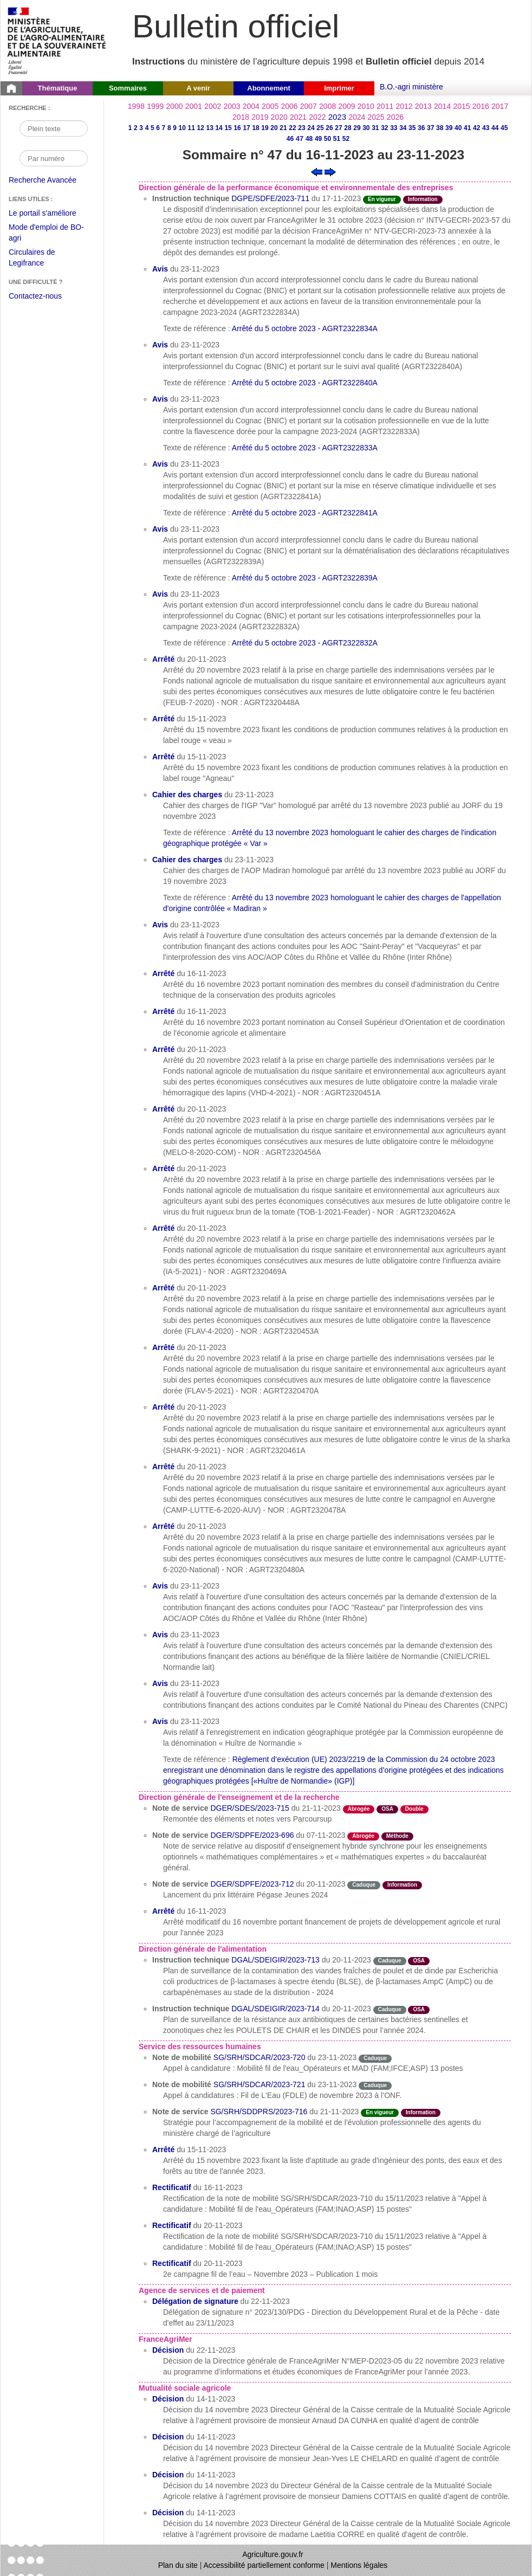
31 (375, 128)
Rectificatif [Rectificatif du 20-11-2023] (171, 2225)
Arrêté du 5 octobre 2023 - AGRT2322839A (305, 577)
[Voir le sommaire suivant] (330, 171)
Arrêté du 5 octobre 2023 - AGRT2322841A (305, 512)
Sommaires (128, 88)
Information (423, 199)
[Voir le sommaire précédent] (316, 171)
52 (345, 139)
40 (458, 128)
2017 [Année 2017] (499, 106)
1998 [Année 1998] (136, 106)
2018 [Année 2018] (240, 117)
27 (338, 128)
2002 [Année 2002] (212, 106)
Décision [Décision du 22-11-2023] (168, 2350)
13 (209, 128)
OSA (387, 1809)
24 (310, 128)
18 (255, 128)
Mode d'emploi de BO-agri (46, 234)
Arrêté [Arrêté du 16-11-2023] (163, 973)
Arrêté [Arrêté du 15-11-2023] (163, 718)
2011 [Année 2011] (385, 106)
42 (476, 128)
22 (292, 128)
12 (200, 128)
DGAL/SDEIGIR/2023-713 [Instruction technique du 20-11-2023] (275, 1959)
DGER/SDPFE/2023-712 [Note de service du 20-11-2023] (252, 1884)
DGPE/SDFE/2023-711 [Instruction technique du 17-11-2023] (270, 198)
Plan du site (178, 2565)
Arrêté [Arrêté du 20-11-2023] (163, 659)
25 (319, 128)
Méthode (397, 1836)
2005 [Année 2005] (270, 106)
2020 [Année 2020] (279, 117)
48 (309, 139)
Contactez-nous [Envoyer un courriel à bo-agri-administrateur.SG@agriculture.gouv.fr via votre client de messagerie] (35, 296)
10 (182, 128)
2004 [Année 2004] (251, 106)
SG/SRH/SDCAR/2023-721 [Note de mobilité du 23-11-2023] (259, 2084)
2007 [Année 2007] (308, 106)
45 (504, 128)
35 (412, 128)
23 (301, 128)
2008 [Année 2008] (327, 106)
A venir (198, 88)
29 (356, 128)
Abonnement (268, 88)
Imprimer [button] (339, 88)
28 (347, 128)
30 (365, 128)
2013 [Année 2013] (423, 106)
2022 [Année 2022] (317, 117)
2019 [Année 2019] (259, 117)
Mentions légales (358, 2565)
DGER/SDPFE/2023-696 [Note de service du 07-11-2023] (252, 1835)
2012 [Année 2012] (403, 106)
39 (448, 128)
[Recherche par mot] (54, 128)
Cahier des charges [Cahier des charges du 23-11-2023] (187, 794)
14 (218, 128)
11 (190, 128)
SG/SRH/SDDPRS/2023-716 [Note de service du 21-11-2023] (258, 2111)
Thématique (57, 88)
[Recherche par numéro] (54, 158)
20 (273, 128)
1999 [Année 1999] (155, 106)
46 (290, 139)
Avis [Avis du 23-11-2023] (160, 268)
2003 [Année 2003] (231, 106)
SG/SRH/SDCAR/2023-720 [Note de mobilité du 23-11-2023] (259, 2057)
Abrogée (359, 1809)
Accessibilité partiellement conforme (264, 2565)
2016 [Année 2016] (480, 106)
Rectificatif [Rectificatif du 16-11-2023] (171, 2187)
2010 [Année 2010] (366, 106)
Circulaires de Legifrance (40, 259)
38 (439, 128)
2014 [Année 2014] (442, 106)
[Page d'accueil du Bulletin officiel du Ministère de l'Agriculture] (11, 88)
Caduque (363, 1885)
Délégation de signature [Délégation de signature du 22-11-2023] (195, 2301)
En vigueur (382, 199)
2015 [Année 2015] (461, 106)
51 (336, 139)
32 (384, 128)
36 (421, 128)
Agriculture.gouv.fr (272, 2554)
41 (467, 128)
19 (264, 128)
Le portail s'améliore (51, 213)
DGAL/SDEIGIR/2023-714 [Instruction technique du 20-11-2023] (275, 2008)
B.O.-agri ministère (411, 86)
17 (246, 128)
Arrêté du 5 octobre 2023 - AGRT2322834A (305, 328)
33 (393, 128)
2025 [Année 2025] (376, 117)
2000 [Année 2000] (174, 106)
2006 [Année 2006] (289, 106)
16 (237, 128)
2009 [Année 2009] (346, 106)
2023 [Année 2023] (337, 116)
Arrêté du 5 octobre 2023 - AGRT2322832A (305, 642)
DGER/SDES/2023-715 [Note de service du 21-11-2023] (249, 1808)
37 (430, 128)
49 (318, 139)
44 (494, 128)
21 (283, 128)
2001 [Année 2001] (193, 106)
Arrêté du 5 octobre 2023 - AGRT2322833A (305, 447)
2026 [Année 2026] (395, 117)
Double (414, 1809)
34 (402, 128)
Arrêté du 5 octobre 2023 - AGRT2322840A (305, 382)
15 (227, 128)
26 (329, 128)
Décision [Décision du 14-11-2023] (168, 2398)
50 (327, 139)
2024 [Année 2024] (356, 117)
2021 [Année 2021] (298, 117)
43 (485, 128)
